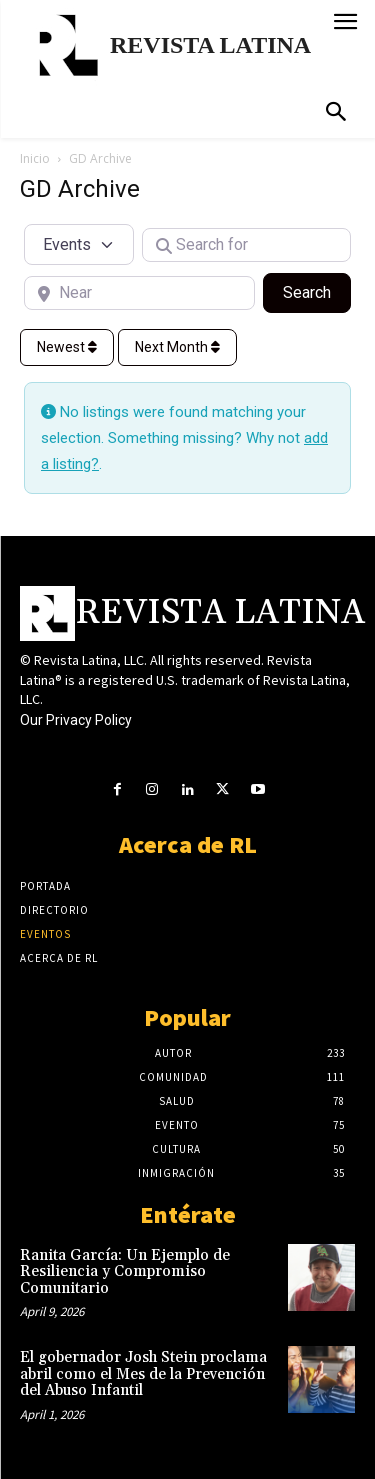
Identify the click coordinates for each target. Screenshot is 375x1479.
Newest (67, 347)
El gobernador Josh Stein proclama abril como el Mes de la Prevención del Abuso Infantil (143, 1374)
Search (317, 291)
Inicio (35, 158)
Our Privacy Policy (76, 720)
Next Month (177, 347)
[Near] (139, 293)
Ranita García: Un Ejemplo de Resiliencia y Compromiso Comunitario (125, 1272)
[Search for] (247, 245)
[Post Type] (79, 244)
